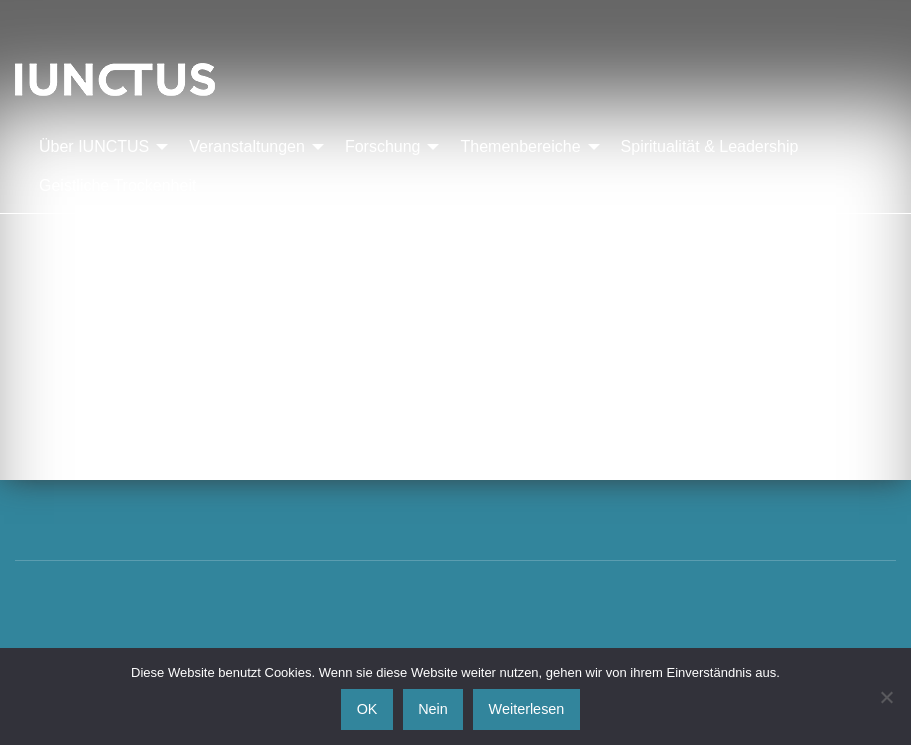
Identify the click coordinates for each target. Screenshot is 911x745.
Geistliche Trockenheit (117, 185)
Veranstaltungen (247, 146)
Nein (433, 709)
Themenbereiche (520, 146)
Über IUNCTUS (94, 146)
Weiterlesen (527, 709)
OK (367, 709)
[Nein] (886, 697)
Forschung (383, 146)
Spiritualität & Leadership (710, 146)
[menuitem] (98, 147)
